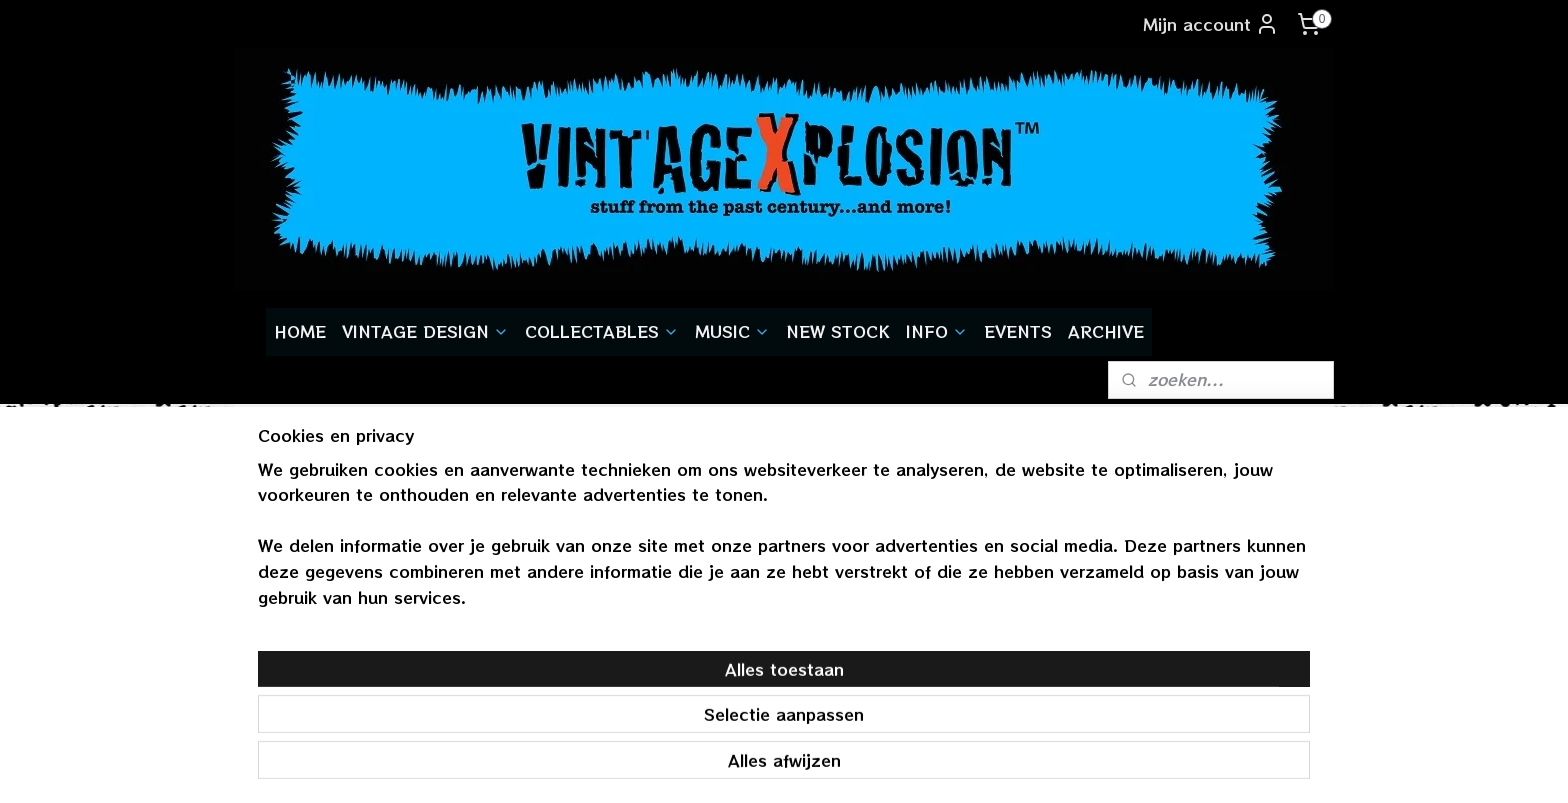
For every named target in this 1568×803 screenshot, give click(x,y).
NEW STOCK (838, 331)
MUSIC (732, 331)
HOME (300, 331)
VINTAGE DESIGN (425, 331)
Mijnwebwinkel (1024, 766)
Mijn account (1211, 24)
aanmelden (524, 653)
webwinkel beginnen (843, 766)
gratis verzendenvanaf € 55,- (320, 584)
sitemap (724, 766)
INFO (937, 331)
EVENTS (1018, 331)
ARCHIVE (1106, 331)
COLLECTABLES (602, 331)
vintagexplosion (1187, 569)
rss (766, 766)
